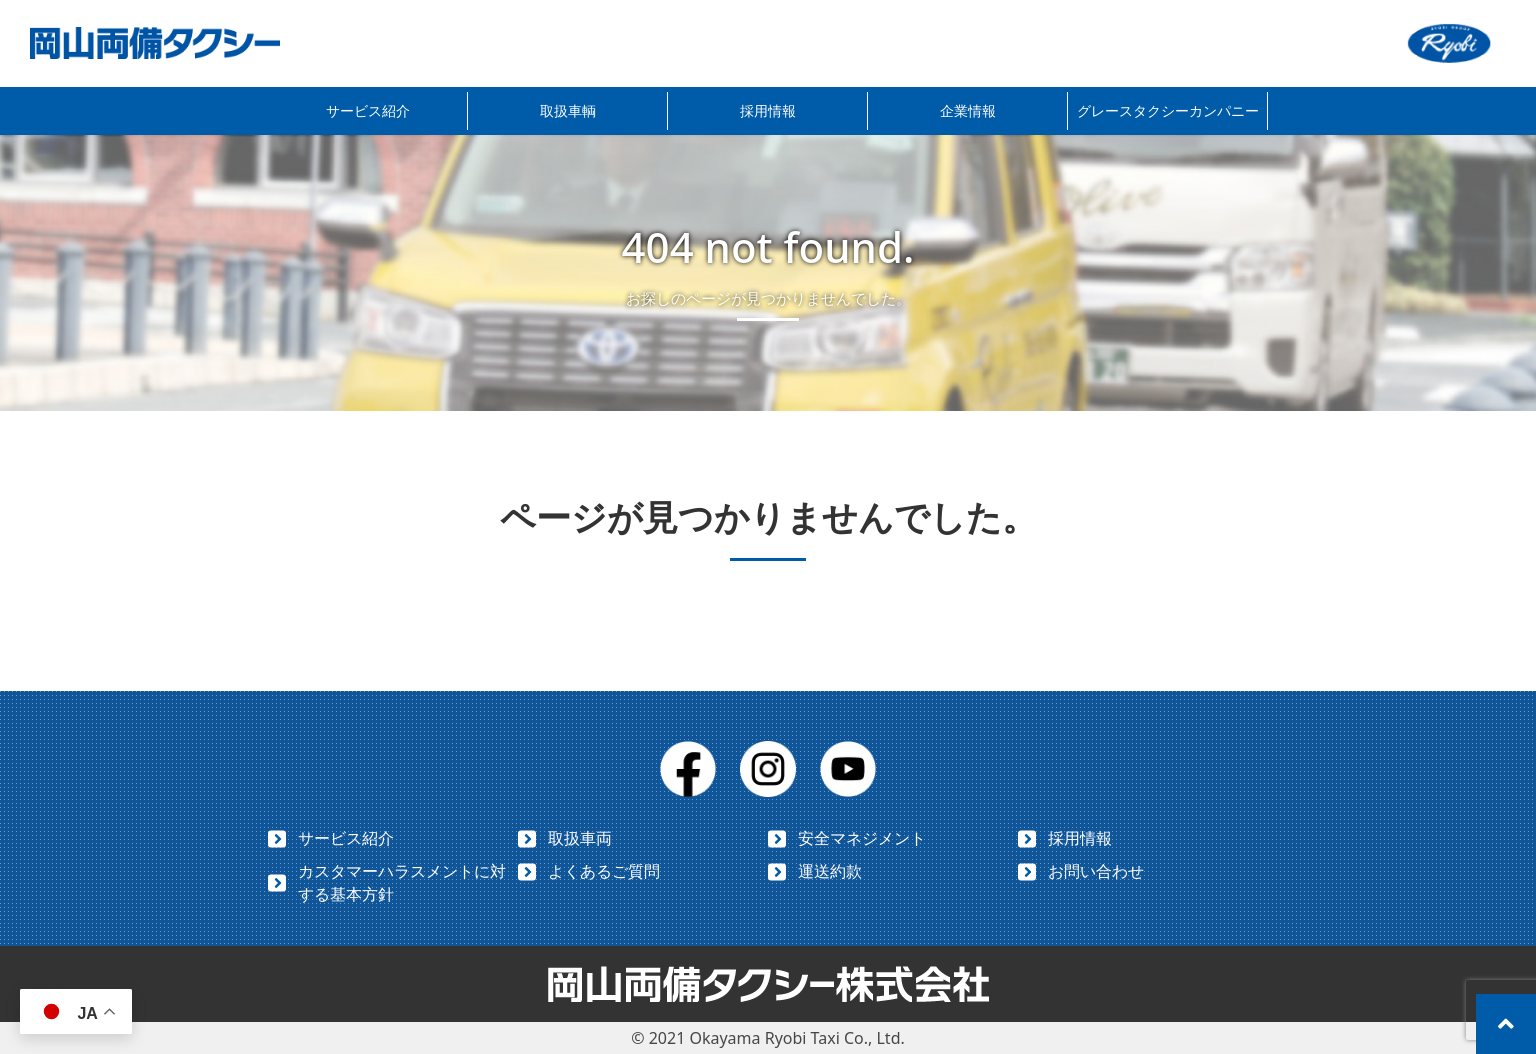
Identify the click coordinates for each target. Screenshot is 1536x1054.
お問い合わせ (1096, 871)
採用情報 (768, 110)
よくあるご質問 (604, 871)
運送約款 (830, 871)
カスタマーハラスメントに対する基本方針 (402, 882)
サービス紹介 (368, 110)
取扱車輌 (568, 110)
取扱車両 (580, 838)
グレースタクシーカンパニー (1168, 110)
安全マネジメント (862, 838)
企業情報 (968, 110)
